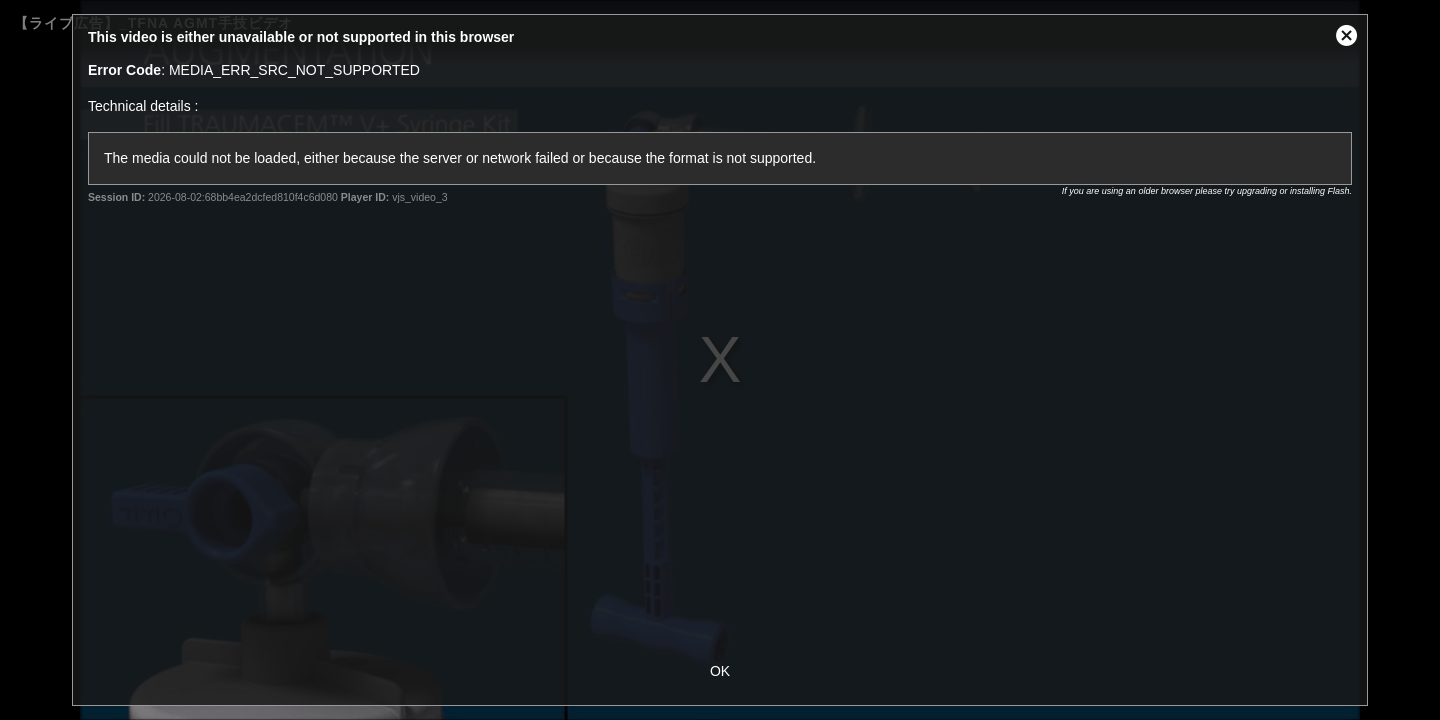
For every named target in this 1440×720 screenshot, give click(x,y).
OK (720, 671)
